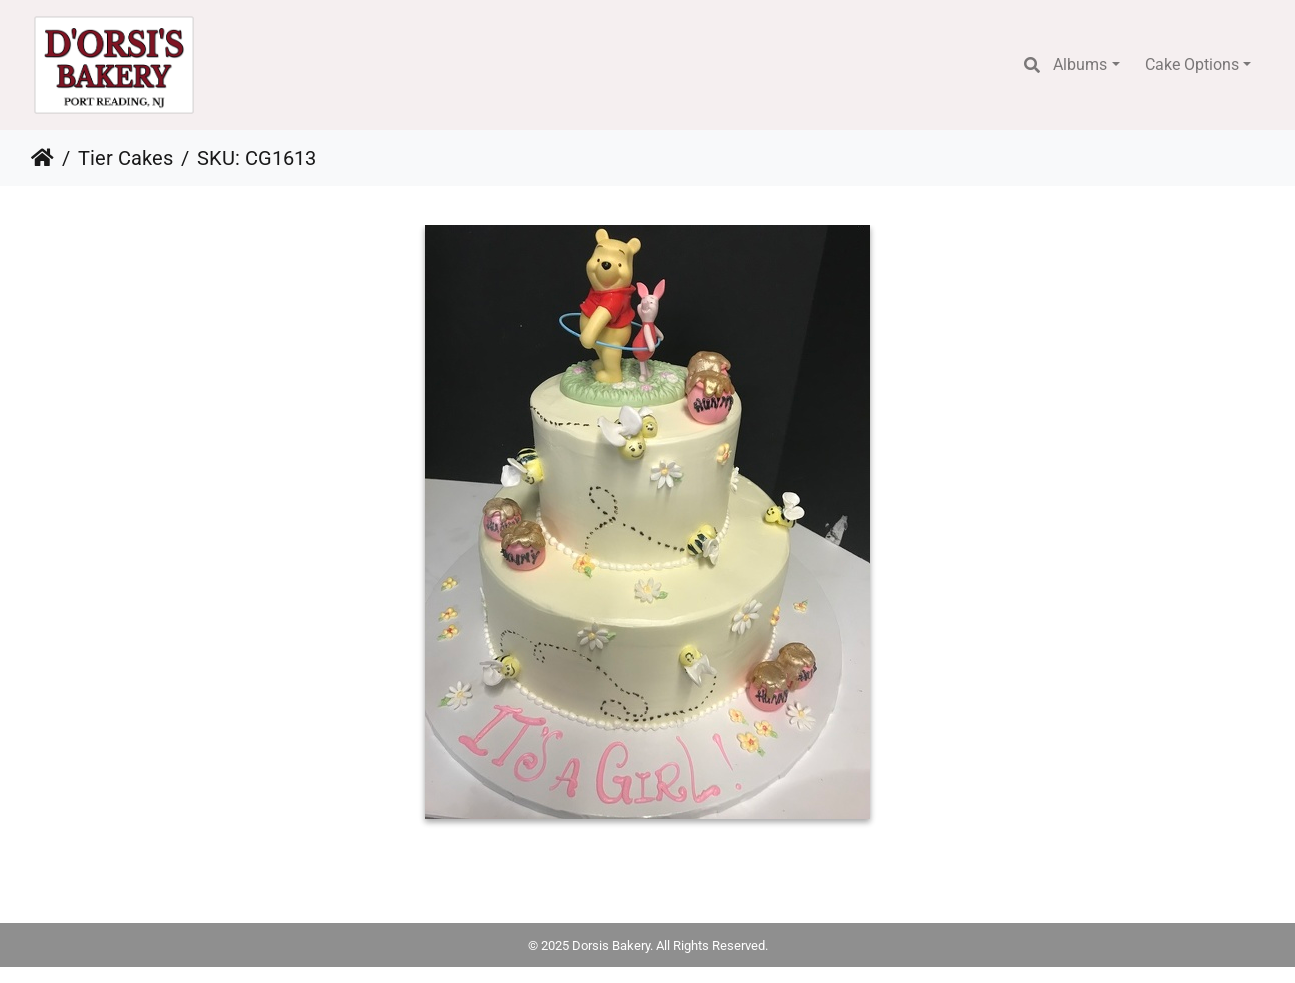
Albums (1080, 64)
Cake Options (1192, 64)
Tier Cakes (125, 158)
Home (42, 158)
